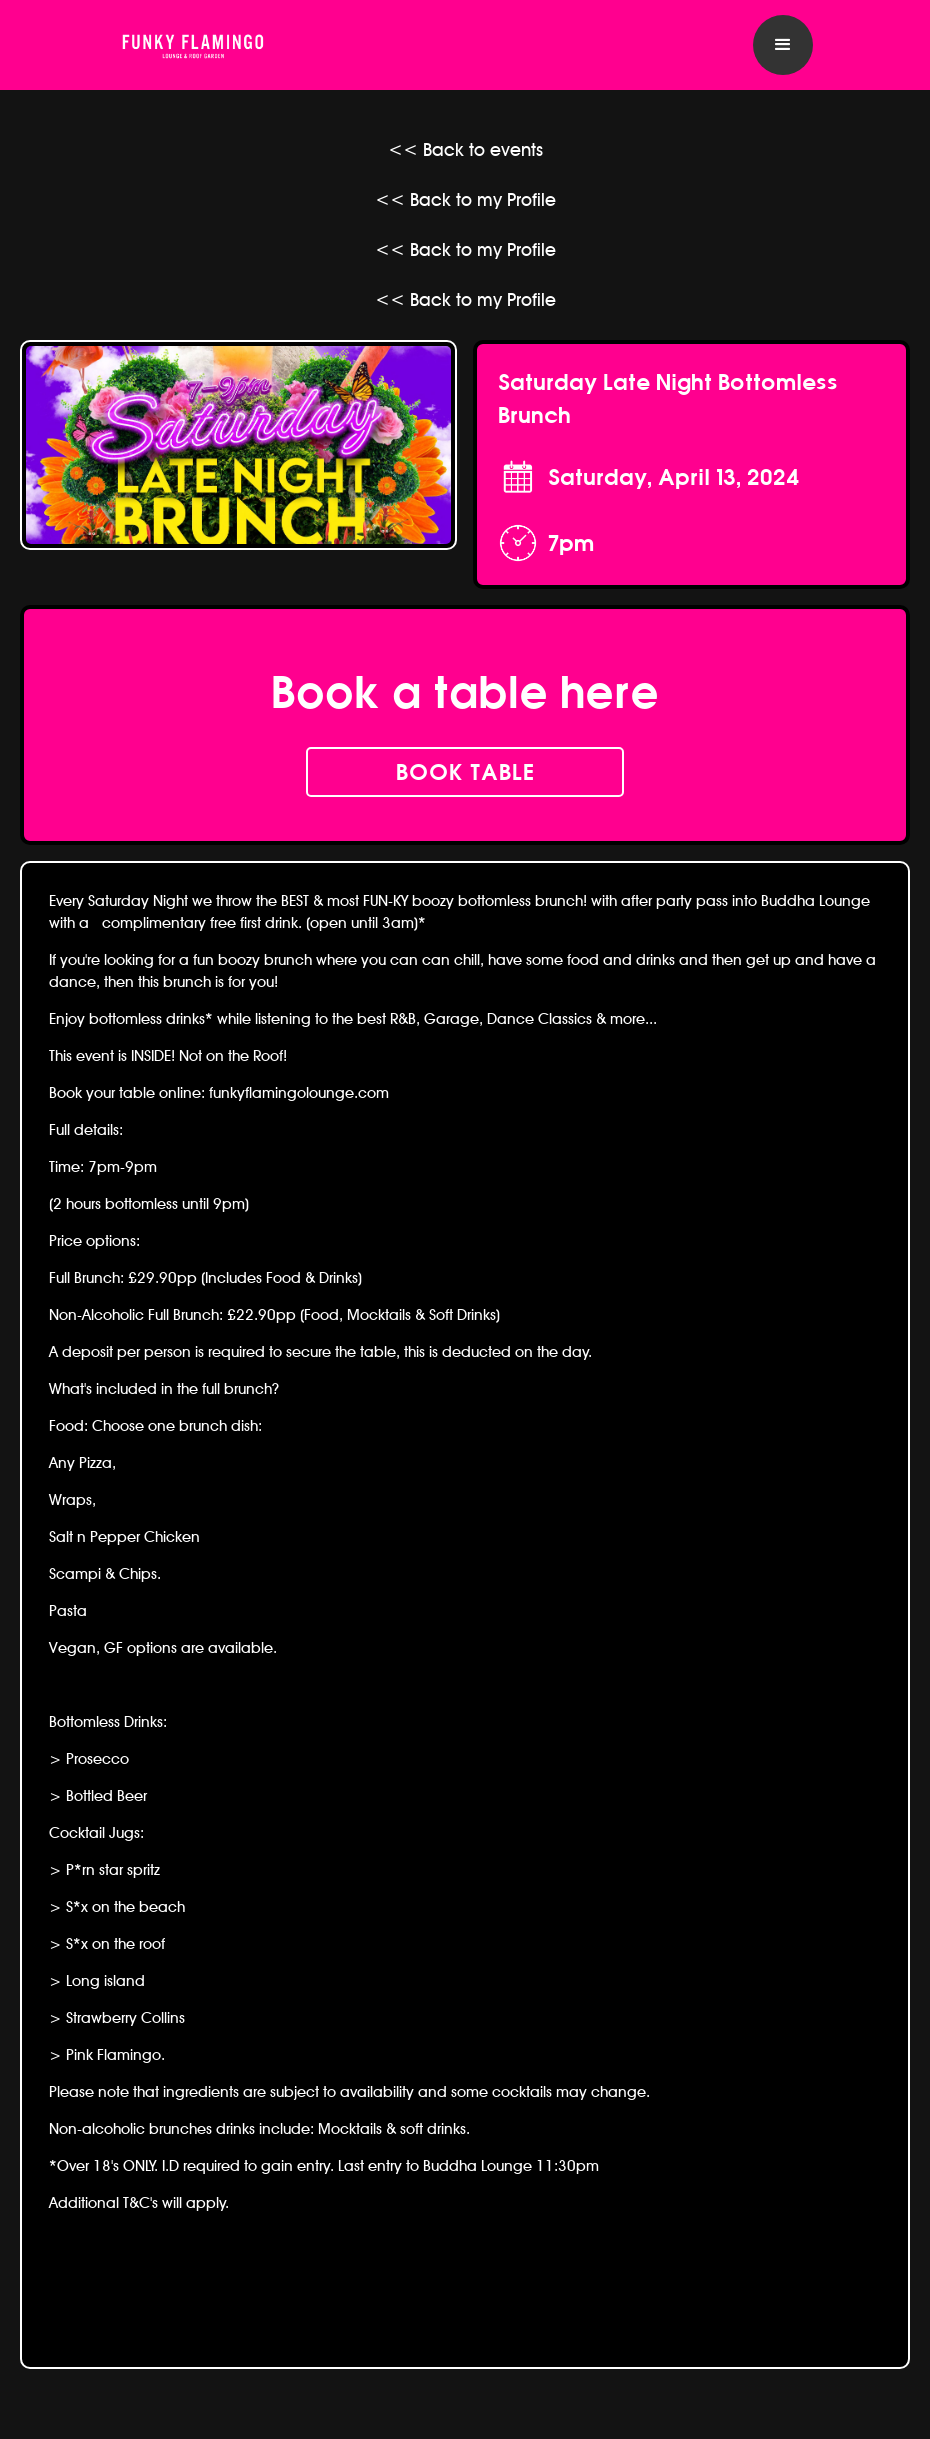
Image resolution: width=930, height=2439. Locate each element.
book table (465, 772)
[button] (783, 45)
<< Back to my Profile (465, 199)
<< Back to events (465, 149)
